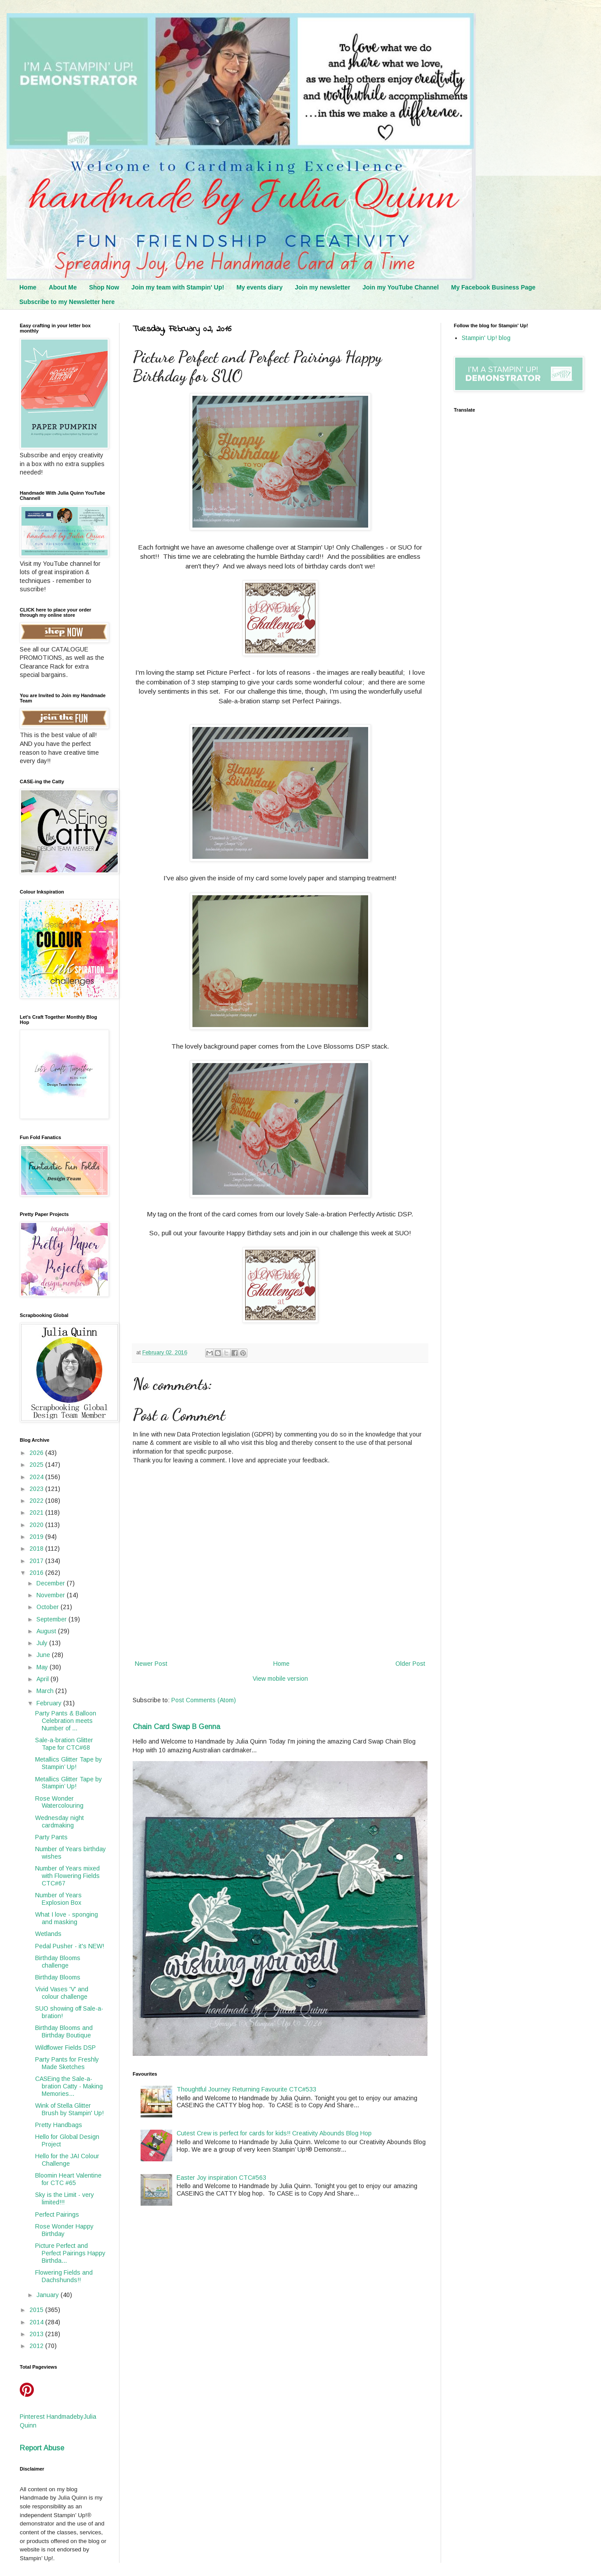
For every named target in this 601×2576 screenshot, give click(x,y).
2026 (37, 1452)
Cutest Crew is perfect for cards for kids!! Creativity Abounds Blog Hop (274, 2133)
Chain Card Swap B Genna (176, 1726)
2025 (37, 1464)
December (51, 1583)
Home (27, 287)
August (47, 1631)
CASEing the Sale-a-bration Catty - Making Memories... (69, 2086)
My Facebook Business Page (493, 287)
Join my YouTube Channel (400, 287)
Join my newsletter (322, 287)
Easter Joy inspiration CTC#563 (221, 2177)
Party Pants (51, 1837)
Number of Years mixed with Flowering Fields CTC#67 (67, 1876)
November (51, 1595)
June (44, 1654)
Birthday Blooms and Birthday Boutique (64, 2031)
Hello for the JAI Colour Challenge (67, 2160)
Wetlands (48, 1933)
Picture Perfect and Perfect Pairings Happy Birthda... (70, 2253)
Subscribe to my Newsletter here (67, 301)
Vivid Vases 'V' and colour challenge (61, 1993)
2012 (37, 2345)
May (43, 1667)
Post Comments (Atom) (203, 1700)
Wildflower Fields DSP (65, 2047)
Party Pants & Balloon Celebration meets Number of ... (65, 1721)
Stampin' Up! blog (486, 337)
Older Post (410, 1663)
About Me (63, 287)
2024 (37, 1476)
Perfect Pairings (57, 2214)
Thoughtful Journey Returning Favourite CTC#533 (246, 2089)
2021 (37, 1512)
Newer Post (151, 1663)
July (42, 1642)
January (48, 2294)
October (48, 1606)
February (49, 1703)
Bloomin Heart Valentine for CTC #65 (68, 2179)
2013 (37, 2333)
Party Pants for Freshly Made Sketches (67, 2063)
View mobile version (280, 1678)
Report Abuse (42, 2448)
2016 (37, 1572)
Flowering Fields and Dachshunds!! (64, 2276)
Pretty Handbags (58, 2124)
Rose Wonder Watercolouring (59, 1802)
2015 (37, 2309)
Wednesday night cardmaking (59, 1821)
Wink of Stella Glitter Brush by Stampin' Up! (69, 2109)
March (45, 1690)
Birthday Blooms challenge (57, 1961)
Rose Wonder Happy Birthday (64, 2230)
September (52, 1619)
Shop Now (104, 287)
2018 (37, 1548)
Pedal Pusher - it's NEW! (69, 1946)
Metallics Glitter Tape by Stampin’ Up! (68, 1763)
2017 (37, 1560)
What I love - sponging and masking (66, 1918)
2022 (37, 1500)
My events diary (259, 287)
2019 (37, 1536)
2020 (37, 1524)
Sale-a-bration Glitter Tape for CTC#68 (64, 1744)
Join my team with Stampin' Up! (177, 287)
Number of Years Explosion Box (58, 1899)
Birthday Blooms (57, 1977)
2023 (37, 1488)
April (43, 1678)
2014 (37, 2322)
